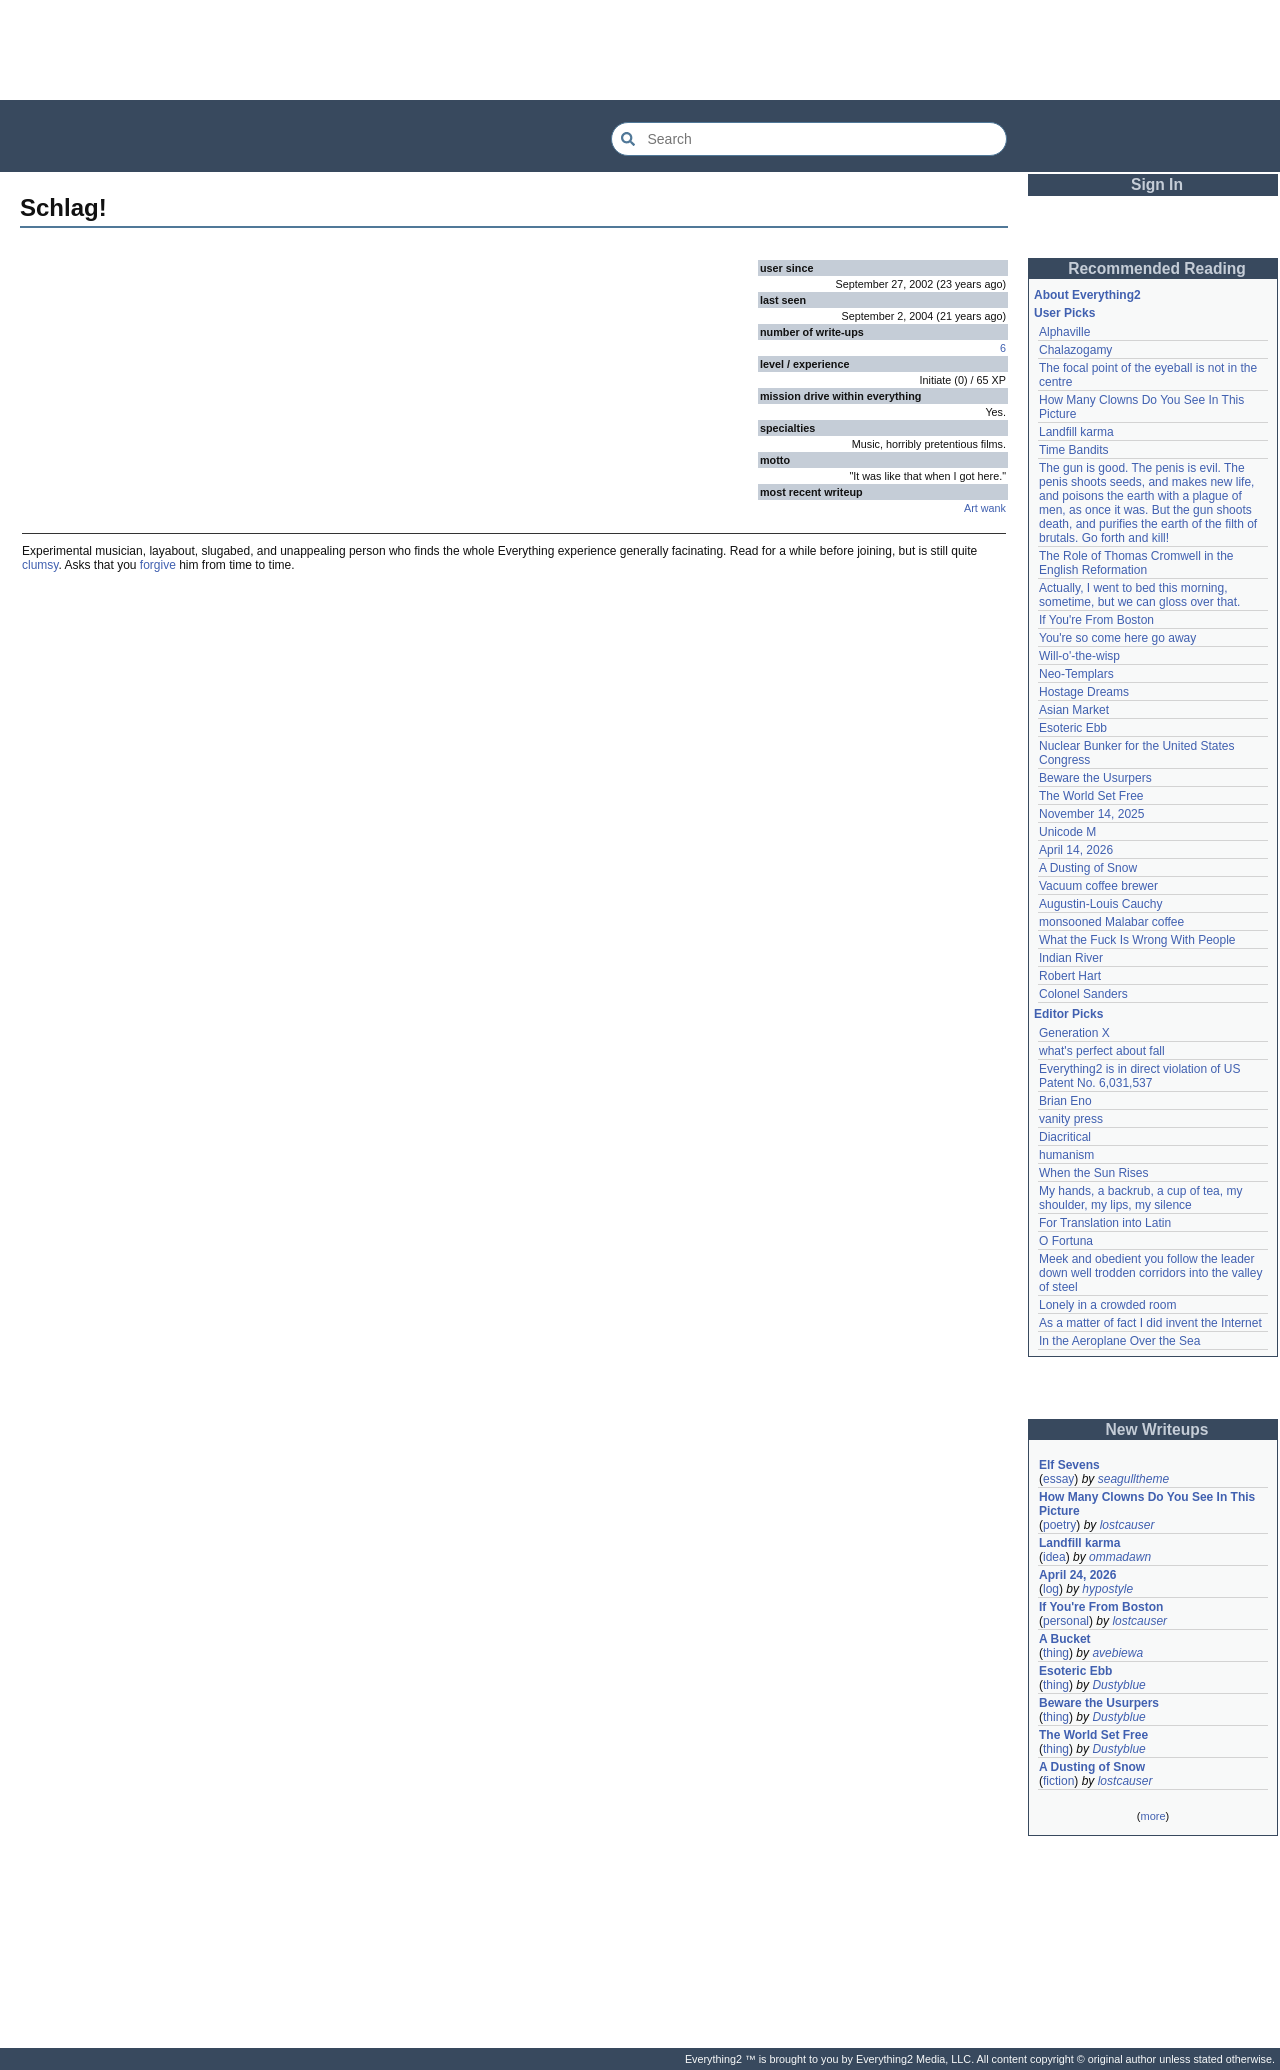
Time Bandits (1074, 450)
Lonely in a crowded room (1107, 1305)
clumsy (40, 565)
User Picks (1064, 313)
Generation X (1074, 1033)
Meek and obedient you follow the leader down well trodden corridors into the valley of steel (1150, 1273)
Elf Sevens (1069, 1465)
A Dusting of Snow (1088, 868)
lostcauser (1127, 1525)
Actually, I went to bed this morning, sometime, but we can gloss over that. (1139, 595)
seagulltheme (1133, 1479)
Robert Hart (1070, 976)
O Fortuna (1066, 1241)
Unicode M (1067, 832)
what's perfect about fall (1102, 1051)
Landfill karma (1076, 432)
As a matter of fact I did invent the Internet (1150, 1323)
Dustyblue (1118, 1685)
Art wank (985, 508)
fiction (1058, 1781)
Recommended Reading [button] (1157, 268)
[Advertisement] (640, 50)
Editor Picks (1068, 1014)
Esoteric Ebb (1073, 728)
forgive (158, 565)
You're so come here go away (1117, 638)
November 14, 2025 (1091, 814)
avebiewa (1117, 1653)
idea (1054, 1557)
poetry (1059, 1525)
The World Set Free (1091, 796)
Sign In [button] (1157, 184)
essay (1058, 1479)
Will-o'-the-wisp (1079, 656)
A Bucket (1065, 1639)
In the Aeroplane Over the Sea (1119, 1341)
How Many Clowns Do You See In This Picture (1147, 1504)
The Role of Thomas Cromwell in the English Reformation (1136, 563)
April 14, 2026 (1076, 850)
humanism (1066, 1155)
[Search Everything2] (809, 139)
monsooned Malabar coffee (1111, 922)
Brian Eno (1065, 1101)
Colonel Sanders (1083, 994)
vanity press (1071, 1119)
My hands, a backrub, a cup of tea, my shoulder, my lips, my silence (1140, 1198)
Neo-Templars (1076, 674)
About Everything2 (1087, 295)
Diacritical (1065, 1137)
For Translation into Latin (1105, 1223)
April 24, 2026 (1077, 1575)
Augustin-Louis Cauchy (1100, 904)
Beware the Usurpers (1095, 778)
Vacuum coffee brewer (1098, 886)
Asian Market (1074, 710)
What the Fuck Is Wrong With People (1137, 940)
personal (1066, 1621)
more (1152, 1816)
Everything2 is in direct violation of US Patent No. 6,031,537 (1139, 1076)
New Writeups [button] (1157, 1429)
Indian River (1071, 958)
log (1051, 1589)
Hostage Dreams (1084, 692)
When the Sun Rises (1093, 1173)
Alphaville (1064, 332)
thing (1056, 1653)
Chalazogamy (1075, 350)
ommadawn (1120, 1557)
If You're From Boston (1096, 620)
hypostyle (1107, 1589)
